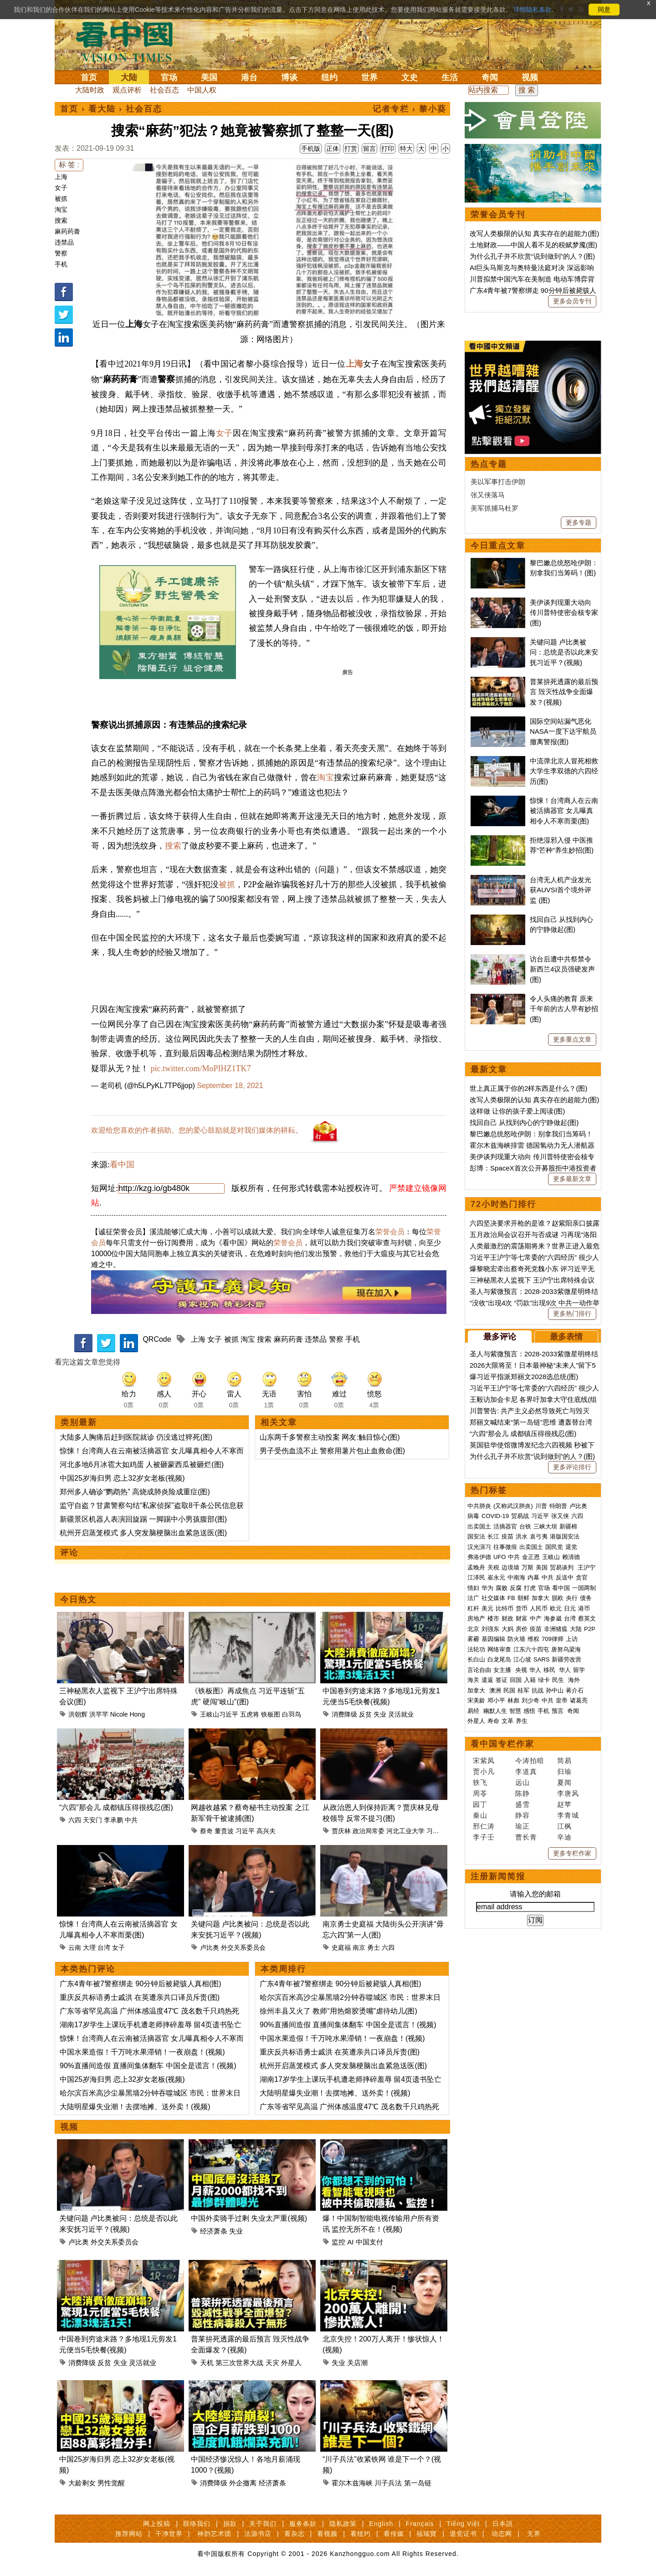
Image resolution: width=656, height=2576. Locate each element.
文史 (409, 77)
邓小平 (496, 1981)
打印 (387, 148)
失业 (380, 1714)
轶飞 (480, 2064)
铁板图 (270, 1714)
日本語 (502, 2523)
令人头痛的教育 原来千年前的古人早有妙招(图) (564, 1290)
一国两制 (584, 1869)
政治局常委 (368, 1831)
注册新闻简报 (498, 2157)
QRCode (157, 1339)
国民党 (554, 1828)
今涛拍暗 (529, 2042)
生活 (449, 77)
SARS (541, 1940)
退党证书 (463, 2533)
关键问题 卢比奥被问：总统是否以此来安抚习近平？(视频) (564, 934)
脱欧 (558, 1879)
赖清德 (571, 1838)
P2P (589, 1910)
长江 (493, 1817)
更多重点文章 (572, 1320)
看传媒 (394, 2533)
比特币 (504, 1889)
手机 (61, 264)
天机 (207, 2362)
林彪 (513, 1981)
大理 (89, 1947)
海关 (473, 1961)
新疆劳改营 (566, 1940)
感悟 (529, 1992)
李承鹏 (113, 1820)
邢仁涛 (484, 2107)
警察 (61, 253)
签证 (501, 1961)
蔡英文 (587, 1899)
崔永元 (496, 1858)
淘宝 (61, 209)
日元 (570, 1889)
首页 (89, 77)
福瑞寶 (426, 2533)
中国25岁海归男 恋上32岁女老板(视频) (122, 1478)
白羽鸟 (291, 1714)
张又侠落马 (488, 776)
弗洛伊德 (479, 1838)
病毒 (473, 1797)
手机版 (310, 148)
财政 (507, 1899)
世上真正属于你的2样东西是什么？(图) (528, 1370)
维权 (533, 1920)
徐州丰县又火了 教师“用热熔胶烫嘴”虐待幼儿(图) (338, 2011)
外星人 (291, 2362)
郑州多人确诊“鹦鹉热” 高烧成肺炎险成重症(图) (135, 1492)
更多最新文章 (572, 1460)
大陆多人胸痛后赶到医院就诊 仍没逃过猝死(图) (136, 1437)
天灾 (272, 2362)
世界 (369, 77)
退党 (571, 1828)
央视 (521, 1951)
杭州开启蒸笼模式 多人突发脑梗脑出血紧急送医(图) (143, 1533)
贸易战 (520, 1797)
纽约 (329, 77)
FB (511, 1879)
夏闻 (564, 2064)
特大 (406, 148)
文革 (507, 2002)
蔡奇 (206, 1831)
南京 (359, 1947)
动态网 (502, 2533)
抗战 (537, 1971)
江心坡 (522, 1940)
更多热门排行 (572, 1595)
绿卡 (544, 1961)
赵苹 (564, 2086)
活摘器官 (505, 1807)
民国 (509, 1971)
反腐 (516, 1869)
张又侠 (560, 1797)
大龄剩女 (82, 2483)
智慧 (515, 1992)
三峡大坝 (545, 1807)
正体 (332, 148)
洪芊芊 (98, 1714)
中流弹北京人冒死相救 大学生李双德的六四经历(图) (564, 1052)
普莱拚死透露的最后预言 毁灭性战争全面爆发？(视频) (564, 973)
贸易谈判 (562, 1848)
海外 (575, 1961)
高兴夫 (266, 1831)
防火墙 (516, 1920)
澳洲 (495, 1971)
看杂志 (294, 2533)
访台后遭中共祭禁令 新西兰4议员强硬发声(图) (562, 1251)
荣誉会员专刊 (498, 214)
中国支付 (369, 2242)
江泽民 (476, 1858)
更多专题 (578, 804)
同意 (604, 9)
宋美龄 (476, 1981)
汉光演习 (479, 1828)
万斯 (527, 1848)
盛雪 (522, 2086)
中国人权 (201, 90)
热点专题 (489, 745)
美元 (487, 1889)
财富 (522, 1899)
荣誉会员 (390, 1232)
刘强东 (490, 1910)
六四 (74, 1820)
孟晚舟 (476, 1848)
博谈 (289, 77)
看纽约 (360, 2533)
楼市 (493, 1899)
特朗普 (558, 1787)
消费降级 (344, 1714)
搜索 (61, 220)
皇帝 (562, 1981)
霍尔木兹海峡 (352, 2483)
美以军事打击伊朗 (498, 763)
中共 (131, 1820)
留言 (369, 148)
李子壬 (484, 2118)
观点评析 (127, 90)
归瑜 (564, 2053)
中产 (536, 1899)
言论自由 (479, 1951)
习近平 (245, 1831)
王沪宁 (586, 1848)
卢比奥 (209, 1947)
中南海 (516, 1858)
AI (350, 2242)
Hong (136, 1714)
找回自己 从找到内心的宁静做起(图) (524, 1404)
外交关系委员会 (243, 1947)
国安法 (476, 1817)
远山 (522, 2064)
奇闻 (490, 77)
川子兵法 (388, 2483)
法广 (473, 1879)
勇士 (373, 1947)
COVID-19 (495, 1797)
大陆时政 (89, 90)
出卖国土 (479, 1807)
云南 (74, 1947)
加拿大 (540, 1879)
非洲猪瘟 (556, 1910)
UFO (499, 1838)
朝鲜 (523, 1879)
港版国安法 (564, 1817)
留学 (579, 1951)
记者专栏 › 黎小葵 (409, 108)
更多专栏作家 (572, 2134)
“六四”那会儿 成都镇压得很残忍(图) (116, 1807)
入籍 (530, 1961)
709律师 (553, 1920)
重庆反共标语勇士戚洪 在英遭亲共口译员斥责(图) (140, 1997)
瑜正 (522, 2107)
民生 (559, 1961)
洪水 (522, 1817)
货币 (522, 1889)
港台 (249, 77)
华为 (487, 1869)
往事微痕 (505, 1828)
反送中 (565, 1858)
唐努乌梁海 (566, 1930)
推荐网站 (129, 2533)
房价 (522, 1910)
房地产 (476, 1899)
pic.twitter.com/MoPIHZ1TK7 (201, 1068)
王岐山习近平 (219, 1714)
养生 (522, 2002)
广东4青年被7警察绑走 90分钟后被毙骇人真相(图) (140, 1984)
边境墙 (510, 1848)
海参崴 (553, 1899)
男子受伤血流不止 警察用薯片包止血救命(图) (332, 1451)
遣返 (487, 1961)
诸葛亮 (579, 1981)
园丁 (480, 2086)
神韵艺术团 (214, 2533)
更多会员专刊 (572, 301)
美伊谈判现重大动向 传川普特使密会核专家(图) (564, 894)
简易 (564, 2042)
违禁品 (64, 242)
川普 (541, 1787)
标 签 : (69, 165)
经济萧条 (213, 2231)
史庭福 (341, 1947)
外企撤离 (242, 2483)
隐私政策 (343, 2523)
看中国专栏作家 (502, 2025)
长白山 (476, 1940)
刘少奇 (530, 1981)
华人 (535, 1951)
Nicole (119, 1714)
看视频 (327, 2533)
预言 (558, 1992)
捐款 (230, 2523)
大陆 (129, 77)
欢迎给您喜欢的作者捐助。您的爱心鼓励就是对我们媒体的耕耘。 (196, 1130)
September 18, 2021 (230, 1085)
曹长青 (526, 2118)
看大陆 (102, 108)
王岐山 (551, 1838)
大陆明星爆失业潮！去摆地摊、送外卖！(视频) (135, 2107)
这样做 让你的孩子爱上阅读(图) (517, 1392)
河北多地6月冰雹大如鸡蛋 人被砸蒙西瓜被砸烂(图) (142, 1464)
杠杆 (473, 1889)
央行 (572, 1879)
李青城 (568, 2097)
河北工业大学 (405, 1831)
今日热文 (78, 1599)
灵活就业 (401, 1714)
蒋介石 (575, 1971)
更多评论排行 (572, 1748)
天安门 (92, 1820)
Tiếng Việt (463, 2523)
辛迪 (564, 2118)
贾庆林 (341, 1831)
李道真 (526, 2053)
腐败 (501, 1869)
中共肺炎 (479, 1787)
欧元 (556, 1889)
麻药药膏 (67, 231)
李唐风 (568, 2075)
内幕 (533, 1858)
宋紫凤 (484, 2042)
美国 (209, 77)
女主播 (503, 1951)
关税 (493, 1848)
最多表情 (566, 1618)
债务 (586, 1879)
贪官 (582, 1858)
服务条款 (303, 2523)
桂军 (523, 1971)
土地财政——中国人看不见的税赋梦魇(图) (533, 245)
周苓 (480, 2075)
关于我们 (263, 2523)
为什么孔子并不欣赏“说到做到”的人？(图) (532, 256)
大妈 (507, 1910)
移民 (549, 1951)
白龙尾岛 (499, 1940)
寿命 (493, 2002)
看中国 (130, 41)
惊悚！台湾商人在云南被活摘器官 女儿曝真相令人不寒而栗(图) (564, 1092)
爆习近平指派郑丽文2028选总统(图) (524, 1658)
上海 (61, 176)
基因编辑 (493, 1920)
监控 (338, 2242)
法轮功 (476, 1930)
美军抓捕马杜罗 (494, 789)
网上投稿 (156, 2523)
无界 (534, 2533)
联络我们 (196, 2523)
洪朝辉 (77, 1714)
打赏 (350, 148)
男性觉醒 (111, 2483)
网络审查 (499, 1930)
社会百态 (164, 90)
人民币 (539, 1889)
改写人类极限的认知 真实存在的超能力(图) (534, 233)
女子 (61, 187)
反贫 (365, 1714)
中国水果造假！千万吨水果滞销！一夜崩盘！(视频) (142, 2052)
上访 (572, 1920)
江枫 (564, 2107)
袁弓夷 (539, 1817)
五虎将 (249, 1714)
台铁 (525, 1807)
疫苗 (507, 1817)
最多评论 (499, 1618)
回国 (516, 1961)
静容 (522, 2097)
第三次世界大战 (239, 2362)
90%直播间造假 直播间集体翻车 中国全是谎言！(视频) (148, 2066)
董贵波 (224, 1831)
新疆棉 (568, 1807)
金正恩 (531, 1838)
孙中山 (555, 1971)
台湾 (103, 1947)
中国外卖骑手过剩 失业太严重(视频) (249, 2218)
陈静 (522, 2075)
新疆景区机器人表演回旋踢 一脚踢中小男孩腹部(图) (143, 1519)
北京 (473, 1910)
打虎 (530, 1869)
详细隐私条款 (532, 9)
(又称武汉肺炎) (513, 1787)
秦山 (480, 2097)
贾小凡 (484, 2053)
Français (420, 2523)
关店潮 (357, 2362)
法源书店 (258, 2533)
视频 (530, 77)
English (381, 2523)
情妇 (473, 1869)
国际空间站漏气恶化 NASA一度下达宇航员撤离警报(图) (563, 1013)
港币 (584, 1889)
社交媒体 (493, 1879)
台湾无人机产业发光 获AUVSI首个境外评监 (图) (560, 1171)
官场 (169, 77)
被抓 (61, 198)
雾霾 (473, 1920)
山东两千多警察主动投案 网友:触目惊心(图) (330, 1437)
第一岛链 (417, 2483)
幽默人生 (495, 1992)
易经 (474, 1992)
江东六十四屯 (531, 1930)
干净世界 (169, 2533)
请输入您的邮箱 (535, 2175)
